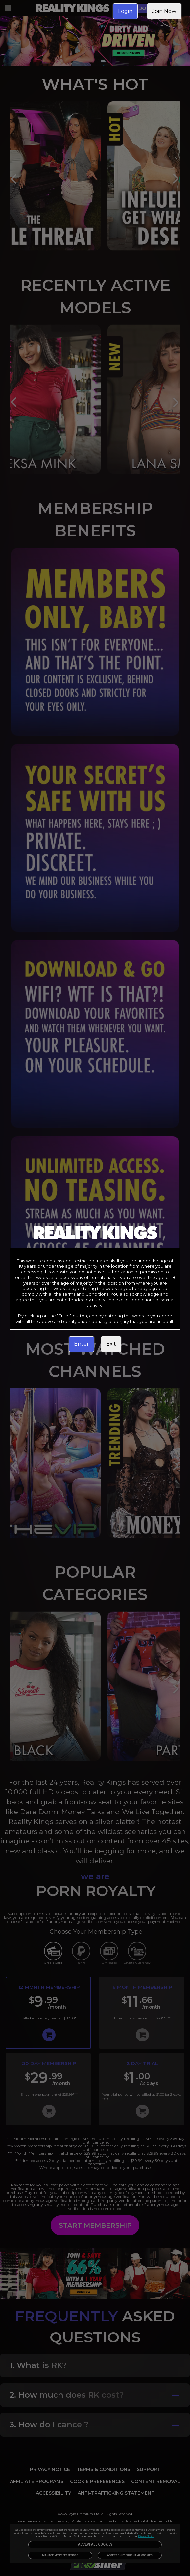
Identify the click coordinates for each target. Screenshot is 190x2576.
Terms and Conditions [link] (85, 1294)
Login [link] (125, 11)
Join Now (164, 11)
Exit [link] (111, 1344)
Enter (81, 1344)
